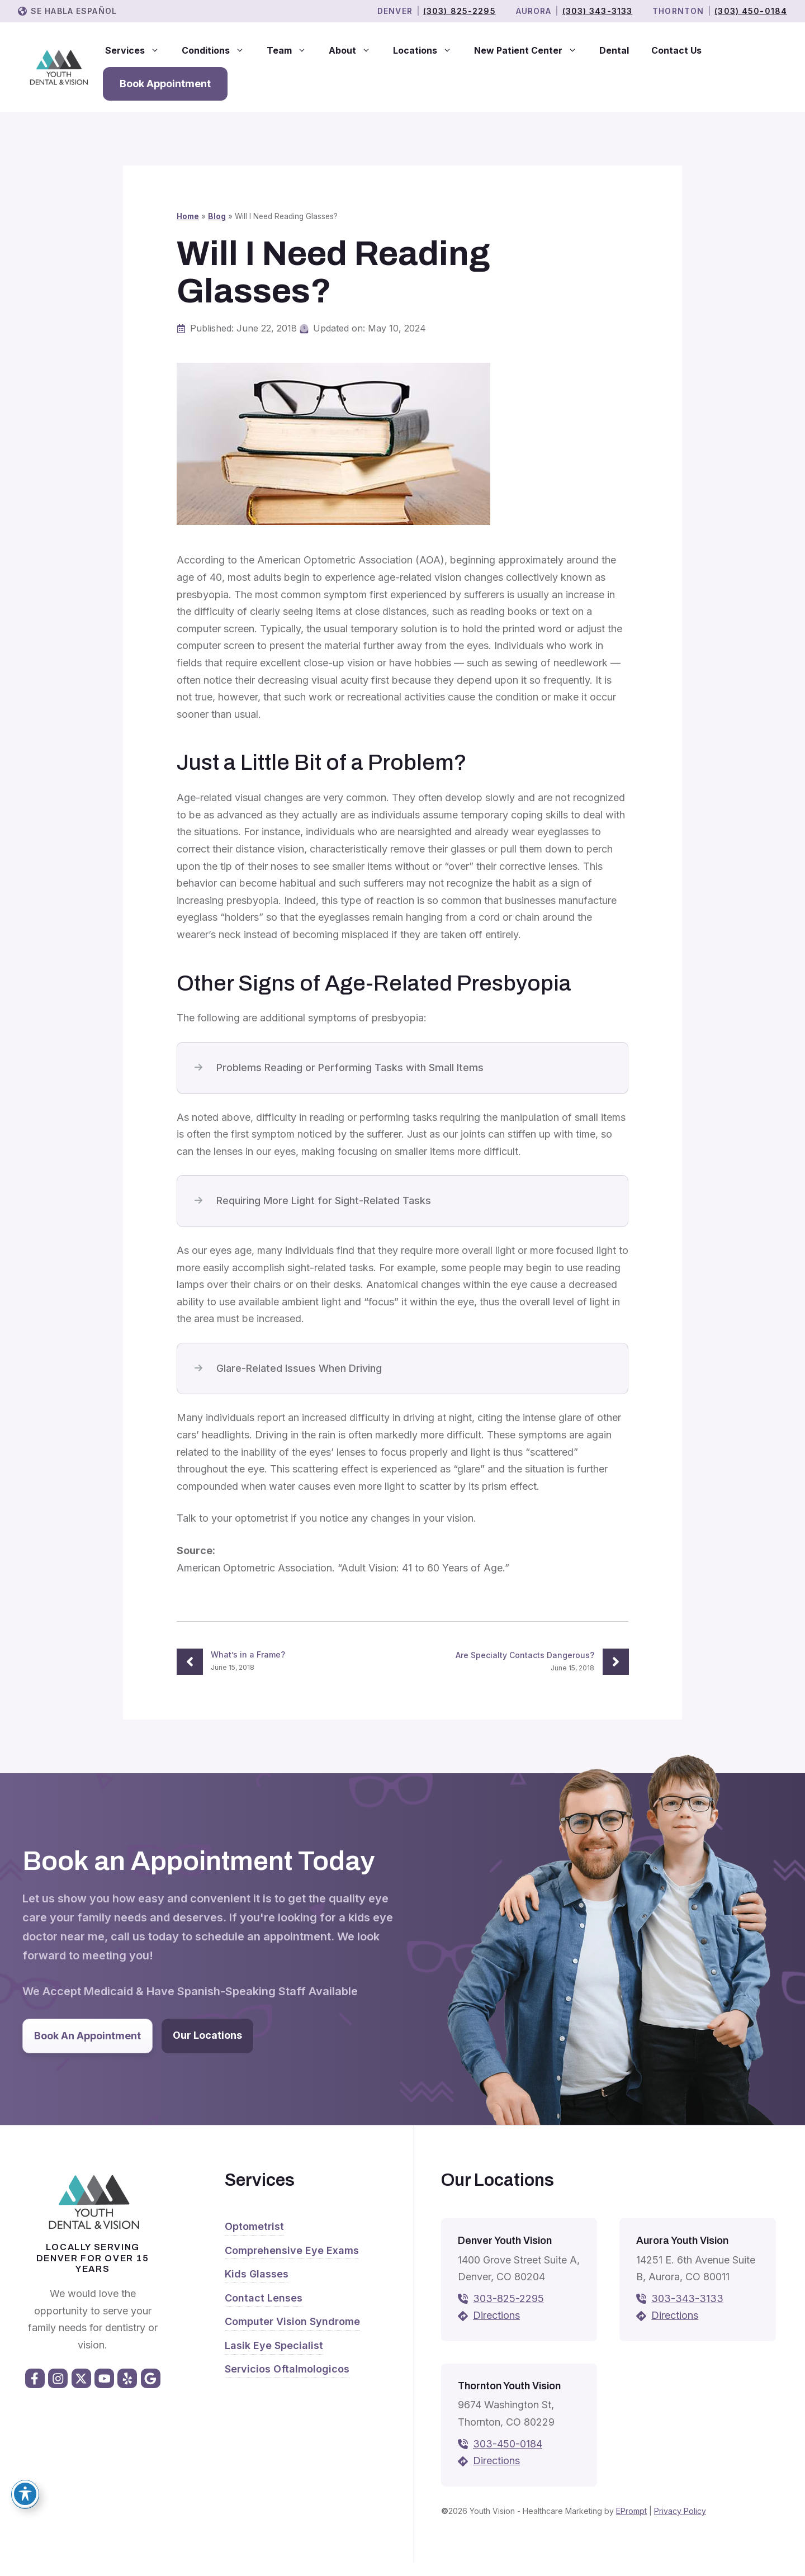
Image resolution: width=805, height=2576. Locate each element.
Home (188, 216)
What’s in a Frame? (248, 1654)
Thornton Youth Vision (509, 2386)
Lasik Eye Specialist (274, 2345)
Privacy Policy (680, 2511)
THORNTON (678, 11)
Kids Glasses (256, 2274)
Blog (217, 216)
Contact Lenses (263, 2298)
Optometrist (254, 2226)
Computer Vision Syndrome (292, 2321)
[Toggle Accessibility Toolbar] (25, 2493)
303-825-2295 (508, 2298)
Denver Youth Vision (505, 2240)
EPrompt (631, 2511)
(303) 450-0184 (750, 11)
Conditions (218, 50)
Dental (614, 50)
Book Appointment (165, 83)
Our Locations (207, 2035)
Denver (395, 11)
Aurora (534, 11)
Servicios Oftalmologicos (287, 2369)
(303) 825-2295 (459, 11)
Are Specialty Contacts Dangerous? (525, 1655)
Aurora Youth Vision (682, 2240)
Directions (496, 2315)
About (355, 50)
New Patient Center (531, 50)
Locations (428, 50)
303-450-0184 (507, 2444)
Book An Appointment (87, 2036)
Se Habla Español (74, 11)
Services (138, 50)
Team (292, 50)
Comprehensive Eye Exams (292, 2250)
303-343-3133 (687, 2298)
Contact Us (676, 50)
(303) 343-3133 (597, 11)
